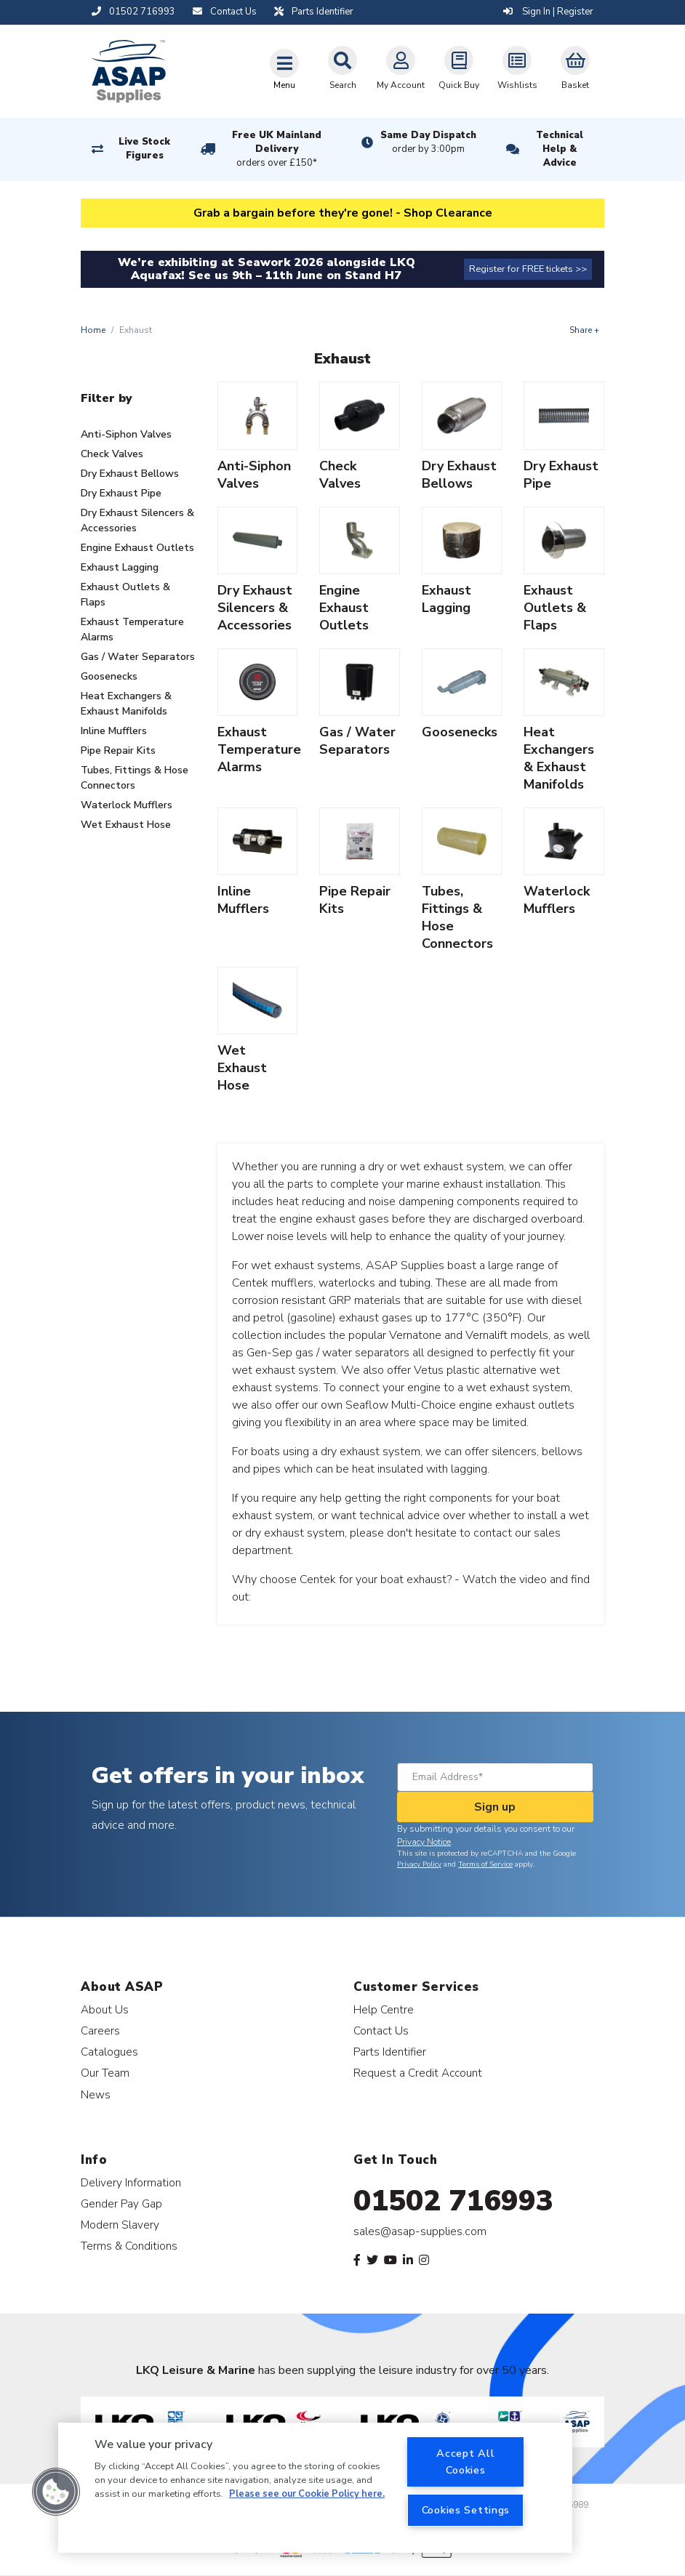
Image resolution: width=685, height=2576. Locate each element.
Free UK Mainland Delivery (277, 150)
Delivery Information (131, 2182)
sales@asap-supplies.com (419, 2231)
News (96, 2094)
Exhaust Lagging (120, 567)
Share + (584, 330)
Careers (100, 2030)
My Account (401, 68)
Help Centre (383, 2009)
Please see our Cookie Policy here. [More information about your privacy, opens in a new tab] (307, 2493)
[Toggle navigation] (284, 69)
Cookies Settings (466, 2510)
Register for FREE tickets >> (528, 268)
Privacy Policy (419, 1864)
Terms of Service (485, 1864)
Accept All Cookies (465, 2461)
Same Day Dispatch (428, 142)
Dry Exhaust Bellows (130, 473)
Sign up (495, 1807)
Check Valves (112, 454)
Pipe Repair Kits (118, 750)
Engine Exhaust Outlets (137, 548)
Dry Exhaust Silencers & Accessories (137, 520)
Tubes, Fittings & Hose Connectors (134, 777)
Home (93, 330)
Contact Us (381, 2030)
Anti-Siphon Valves (126, 434)
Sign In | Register (548, 11)
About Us (105, 2009)
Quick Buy (458, 68)
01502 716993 (453, 2201)
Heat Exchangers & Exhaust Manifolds (126, 703)
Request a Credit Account (417, 2072)
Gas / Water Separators (138, 657)
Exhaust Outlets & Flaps (125, 594)
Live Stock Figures (144, 148)
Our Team (105, 2072)
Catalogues (109, 2051)
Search (342, 68)
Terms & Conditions (129, 2245)
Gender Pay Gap (121, 2203)
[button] (56, 2491)
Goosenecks (109, 676)
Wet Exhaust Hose (126, 825)
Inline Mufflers (114, 731)
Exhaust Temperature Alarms (132, 629)
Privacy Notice (424, 1842)
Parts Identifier (389, 2051)
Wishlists (517, 68)
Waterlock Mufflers (126, 805)
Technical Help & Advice (559, 149)
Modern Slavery (120, 2224)
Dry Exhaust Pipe (121, 493)
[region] (315, 2488)
